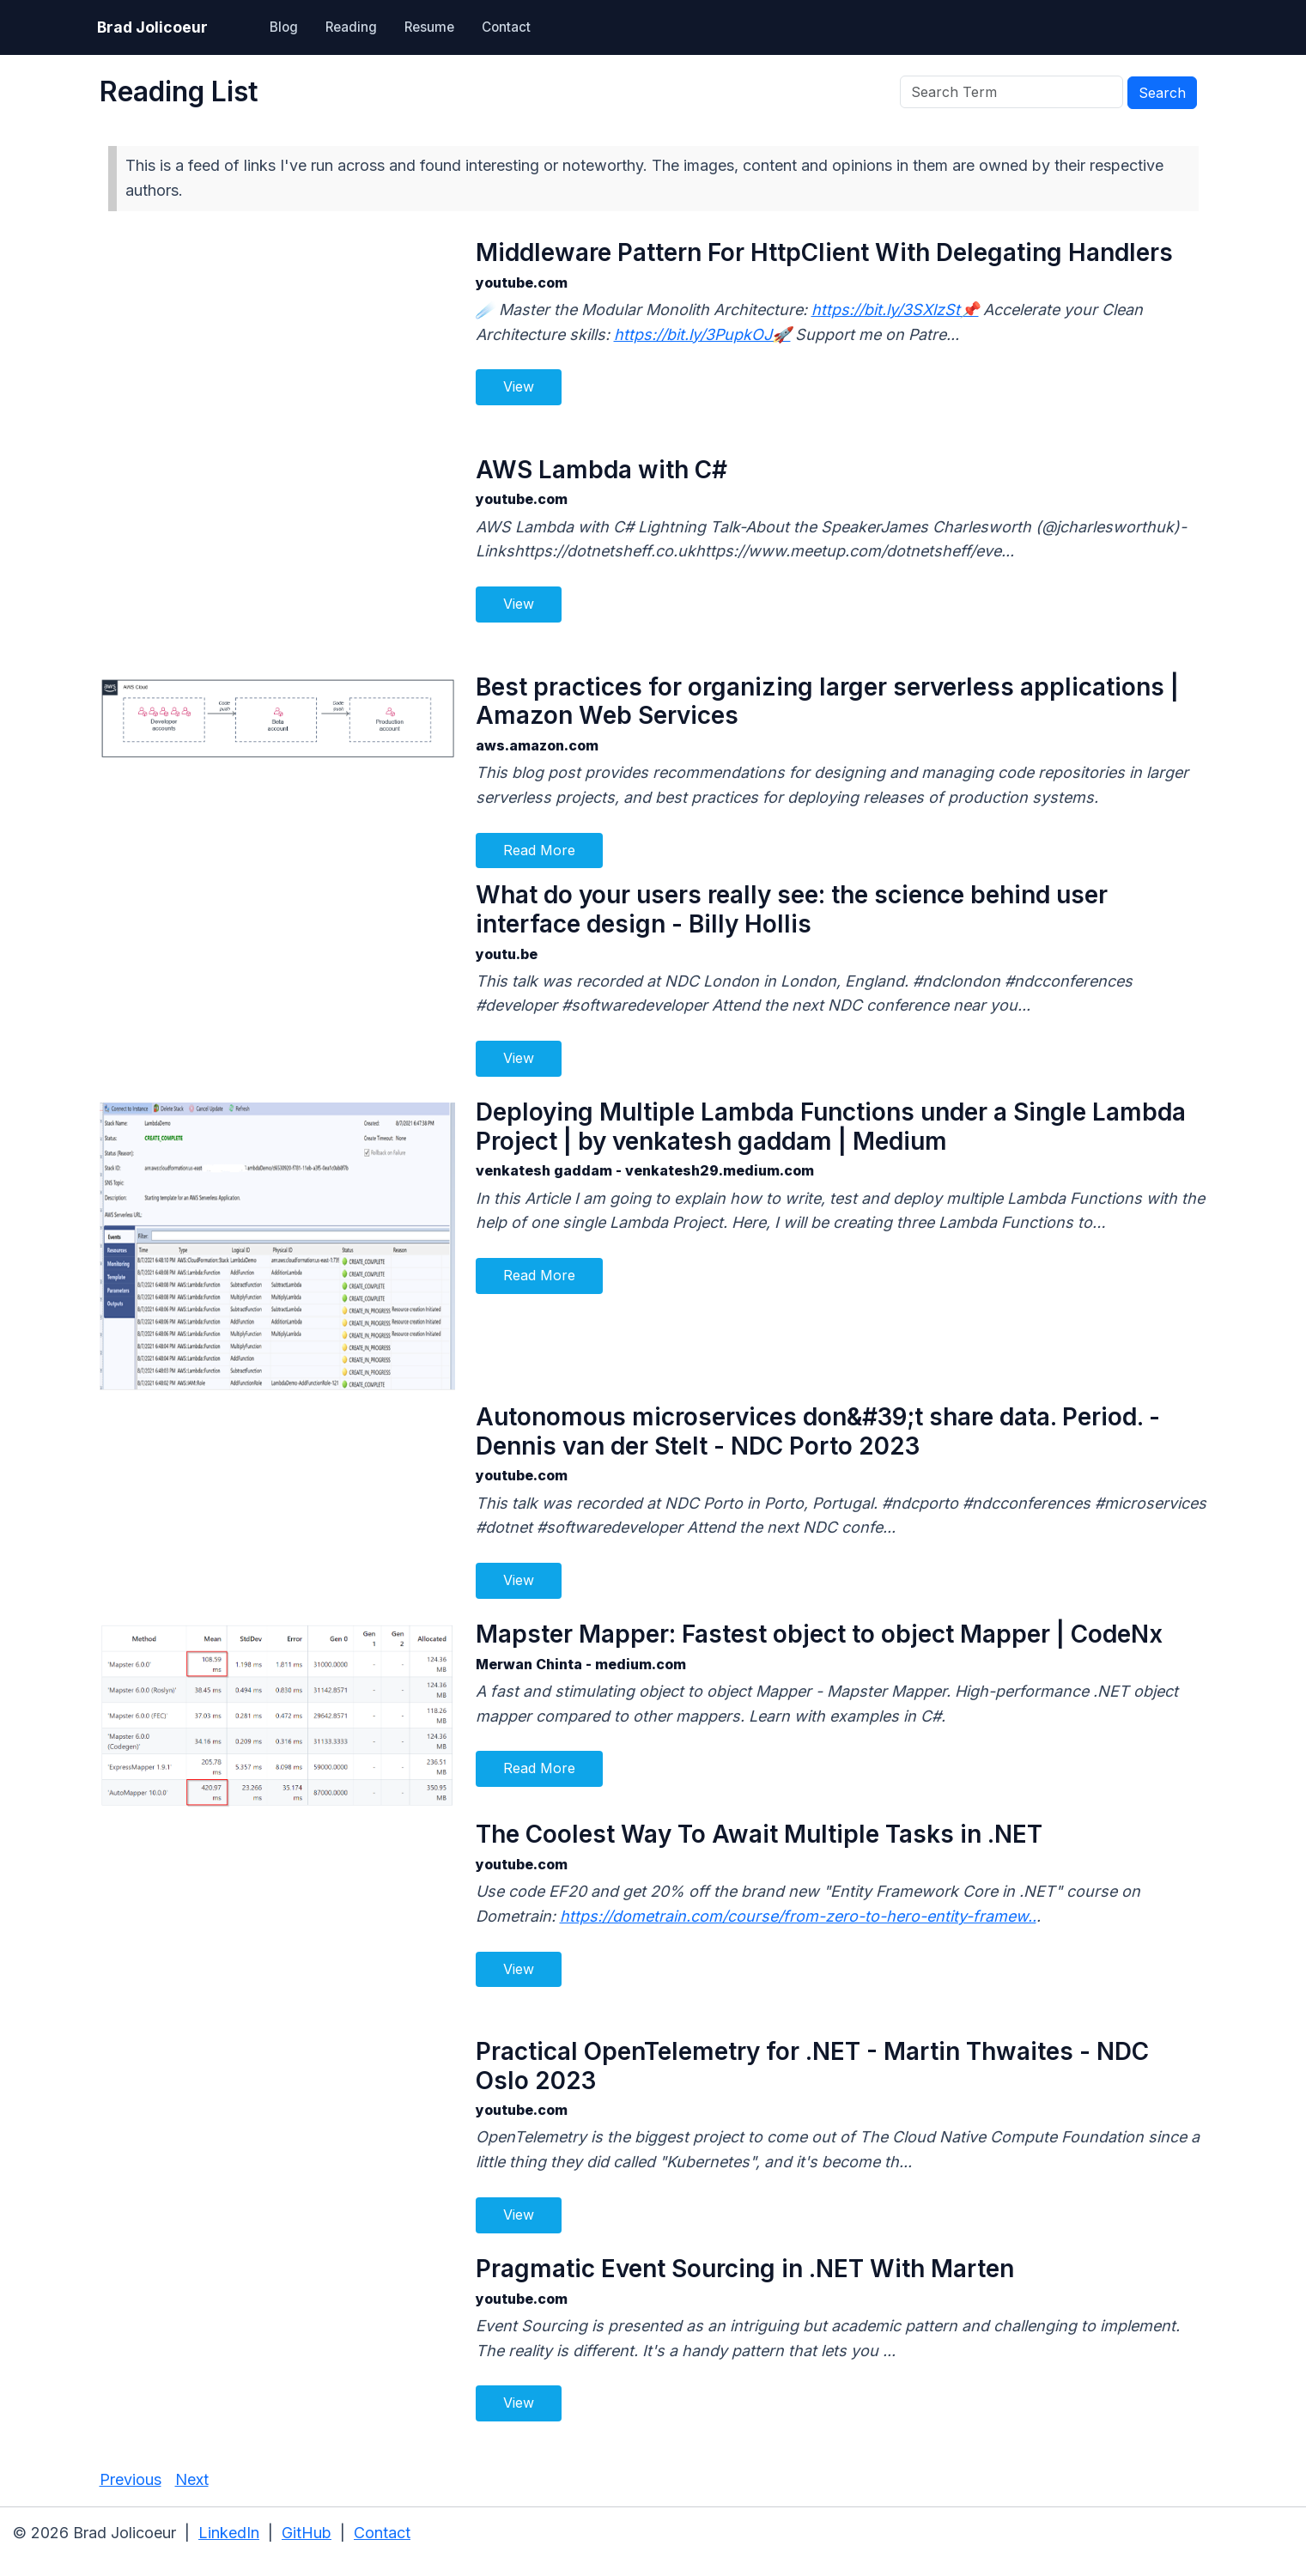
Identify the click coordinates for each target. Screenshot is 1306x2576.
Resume (429, 27)
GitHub (306, 2533)
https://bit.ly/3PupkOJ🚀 (702, 334)
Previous (130, 2479)
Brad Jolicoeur (152, 27)
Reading (351, 27)
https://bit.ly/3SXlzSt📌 (895, 310)
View (518, 386)
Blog (284, 27)
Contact (506, 27)
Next (192, 2479)
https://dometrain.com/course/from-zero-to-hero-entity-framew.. (798, 1916)
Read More (539, 850)
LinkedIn (228, 2533)
